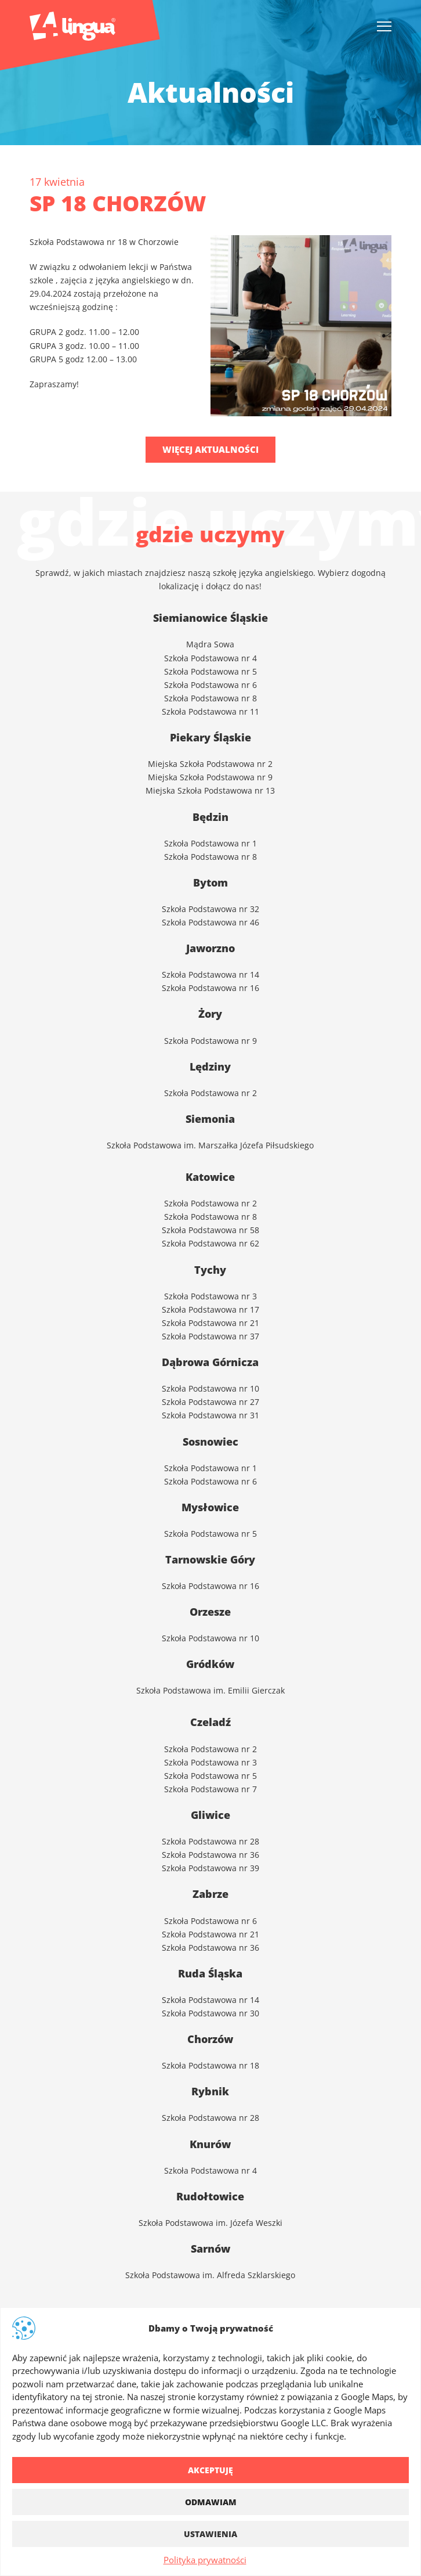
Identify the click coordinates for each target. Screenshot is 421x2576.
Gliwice (210, 1815)
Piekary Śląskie (210, 737)
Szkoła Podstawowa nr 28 (210, 1840)
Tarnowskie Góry (210, 1559)
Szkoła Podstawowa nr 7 (210, 1788)
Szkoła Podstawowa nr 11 (210, 710)
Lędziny (210, 1066)
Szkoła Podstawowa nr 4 (210, 657)
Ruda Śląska (210, 1973)
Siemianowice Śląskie (210, 618)
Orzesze (210, 1612)
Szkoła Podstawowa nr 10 (210, 1387)
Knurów (210, 2144)
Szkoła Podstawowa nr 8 (210, 697)
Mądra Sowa (210, 643)
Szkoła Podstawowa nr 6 (210, 684)
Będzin (210, 817)
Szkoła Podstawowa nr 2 (210, 1748)
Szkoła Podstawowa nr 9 (210, 1040)
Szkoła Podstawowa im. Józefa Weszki (210, 2222)
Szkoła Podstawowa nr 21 (210, 1322)
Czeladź (210, 1722)
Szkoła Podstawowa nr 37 (210, 1335)
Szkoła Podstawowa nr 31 (210, 1414)
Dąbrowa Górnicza (210, 1362)
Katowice (210, 1177)
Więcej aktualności (210, 449)
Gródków (210, 1664)
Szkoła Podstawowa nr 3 (210, 1295)
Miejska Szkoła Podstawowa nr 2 (210, 763)
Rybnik (210, 2091)
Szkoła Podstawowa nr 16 (210, 1585)
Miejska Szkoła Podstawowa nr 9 (210, 776)
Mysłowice (210, 1507)
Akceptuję (210, 2470)
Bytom (210, 882)
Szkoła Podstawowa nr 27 (210, 1401)
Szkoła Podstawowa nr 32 (210, 908)
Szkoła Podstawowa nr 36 (210, 1854)
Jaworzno (210, 948)
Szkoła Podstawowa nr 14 (210, 1999)
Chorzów (210, 2039)
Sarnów (210, 2249)
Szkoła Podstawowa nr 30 (210, 2012)
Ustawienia (210, 2533)
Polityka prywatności (205, 2560)
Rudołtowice (210, 2196)
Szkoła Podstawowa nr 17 (210, 1308)
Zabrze (210, 1894)
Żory (210, 1014)
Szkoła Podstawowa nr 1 (210, 842)
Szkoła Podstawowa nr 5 (210, 670)
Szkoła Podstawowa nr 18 (210, 2064)
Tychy (210, 1270)
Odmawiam (211, 2501)
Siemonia (210, 1119)
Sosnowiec (210, 1442)
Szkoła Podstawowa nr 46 (210, 921)
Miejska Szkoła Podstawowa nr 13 (210, 789)
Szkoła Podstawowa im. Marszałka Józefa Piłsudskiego (210, 1144)
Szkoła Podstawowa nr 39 (210, 1867)
